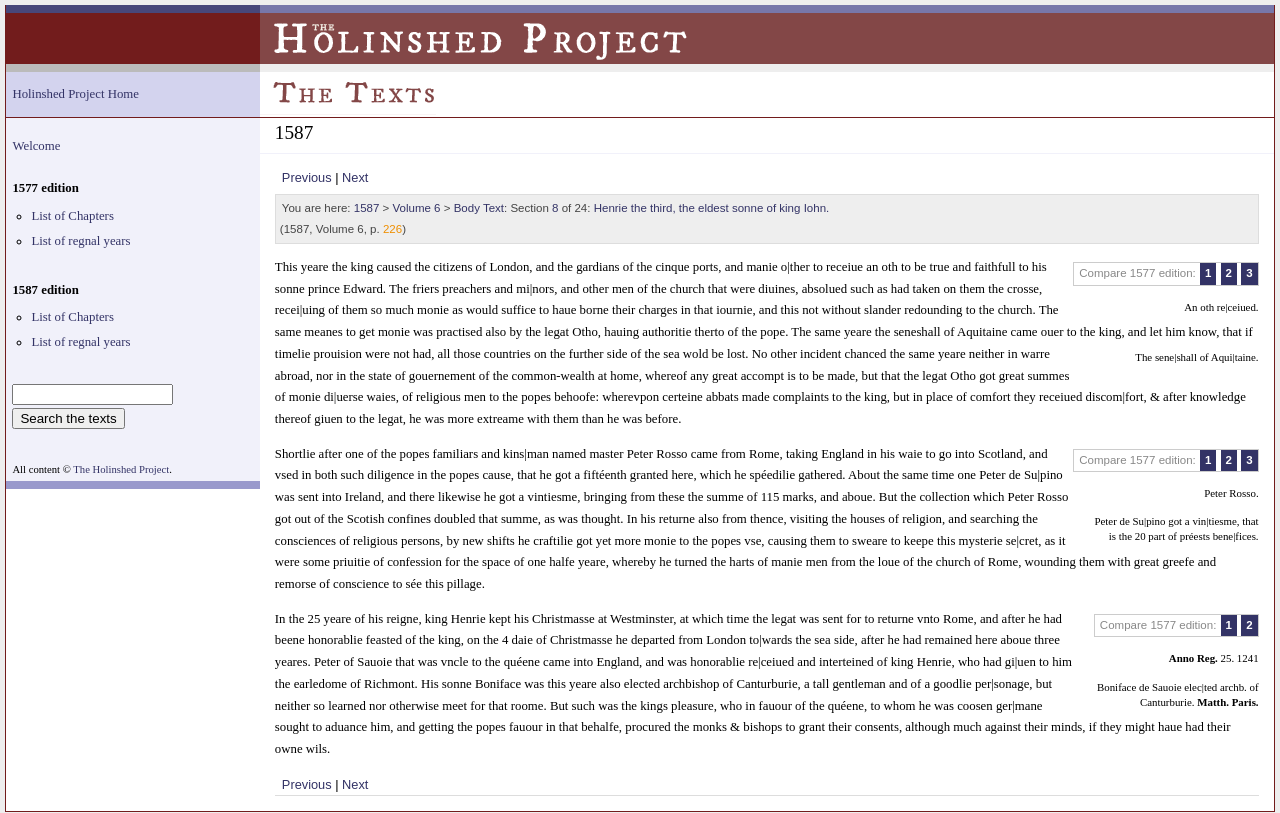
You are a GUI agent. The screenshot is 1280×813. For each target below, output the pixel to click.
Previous (307, 177)
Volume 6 (417, 208)
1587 (367, 208)
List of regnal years (80, 241)
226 (392, 229)
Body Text (479, 208)
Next (355, 177)
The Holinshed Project (121, 469)
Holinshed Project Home (75, 94)
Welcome (36, 146)
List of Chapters (72, 216)
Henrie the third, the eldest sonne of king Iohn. (712, 208)
